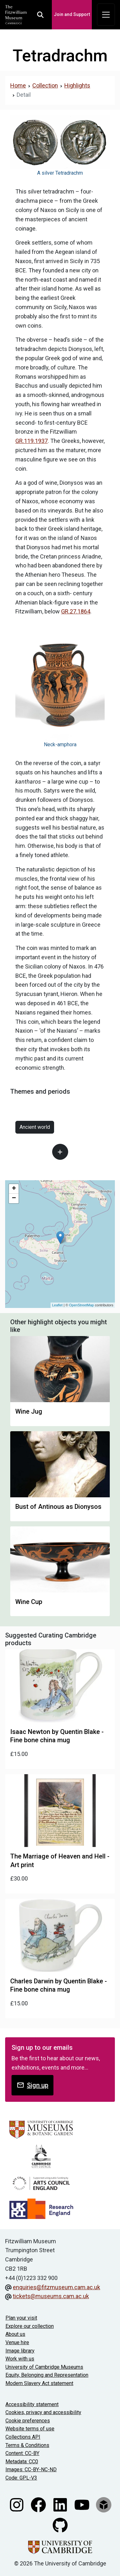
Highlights (77, 85)
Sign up (32, 2085)
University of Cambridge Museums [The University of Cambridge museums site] (44, 2367)
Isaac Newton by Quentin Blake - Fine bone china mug (57, 1736)
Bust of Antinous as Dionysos (58, 1506)
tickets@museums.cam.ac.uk (51, 2296)
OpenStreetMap (81, 1305)
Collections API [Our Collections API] (22, 2437)
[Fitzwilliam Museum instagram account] (17, 2504)
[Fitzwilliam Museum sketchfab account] (103, 2504)
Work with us (19, 2359)
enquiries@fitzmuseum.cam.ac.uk (56, 2287)
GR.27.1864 (75, 611)
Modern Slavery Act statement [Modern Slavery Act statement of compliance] (39, 2383)
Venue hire (17, 2342)
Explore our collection (29, 2326)
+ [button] (14, 1189)
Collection (45, 85)
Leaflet (57, 1305)
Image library (20, 2351)
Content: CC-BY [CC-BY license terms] (22, 2453)
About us (15, 2334)
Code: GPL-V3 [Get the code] (21, 2478)
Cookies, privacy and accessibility (43, 2412)
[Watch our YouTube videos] (82, 2504)
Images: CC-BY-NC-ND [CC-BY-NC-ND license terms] (31, 2469)
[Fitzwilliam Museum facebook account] (39, 2504)
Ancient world (35, 1127)
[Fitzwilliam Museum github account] (60, 2524)
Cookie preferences (27, 2421)
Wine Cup (28, 1602)
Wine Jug (28, 1411)
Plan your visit (21, 2318)
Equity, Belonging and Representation (46, 2375)
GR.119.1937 (31, 440)
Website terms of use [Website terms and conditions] (29, 2429)
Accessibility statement (32, 2404)
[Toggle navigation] (106, 15)
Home (18, 85)
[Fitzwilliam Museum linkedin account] (61, 2504)
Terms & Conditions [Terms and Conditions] (27, 2445)
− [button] (14, 1198)
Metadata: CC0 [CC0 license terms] (21, 2461)
